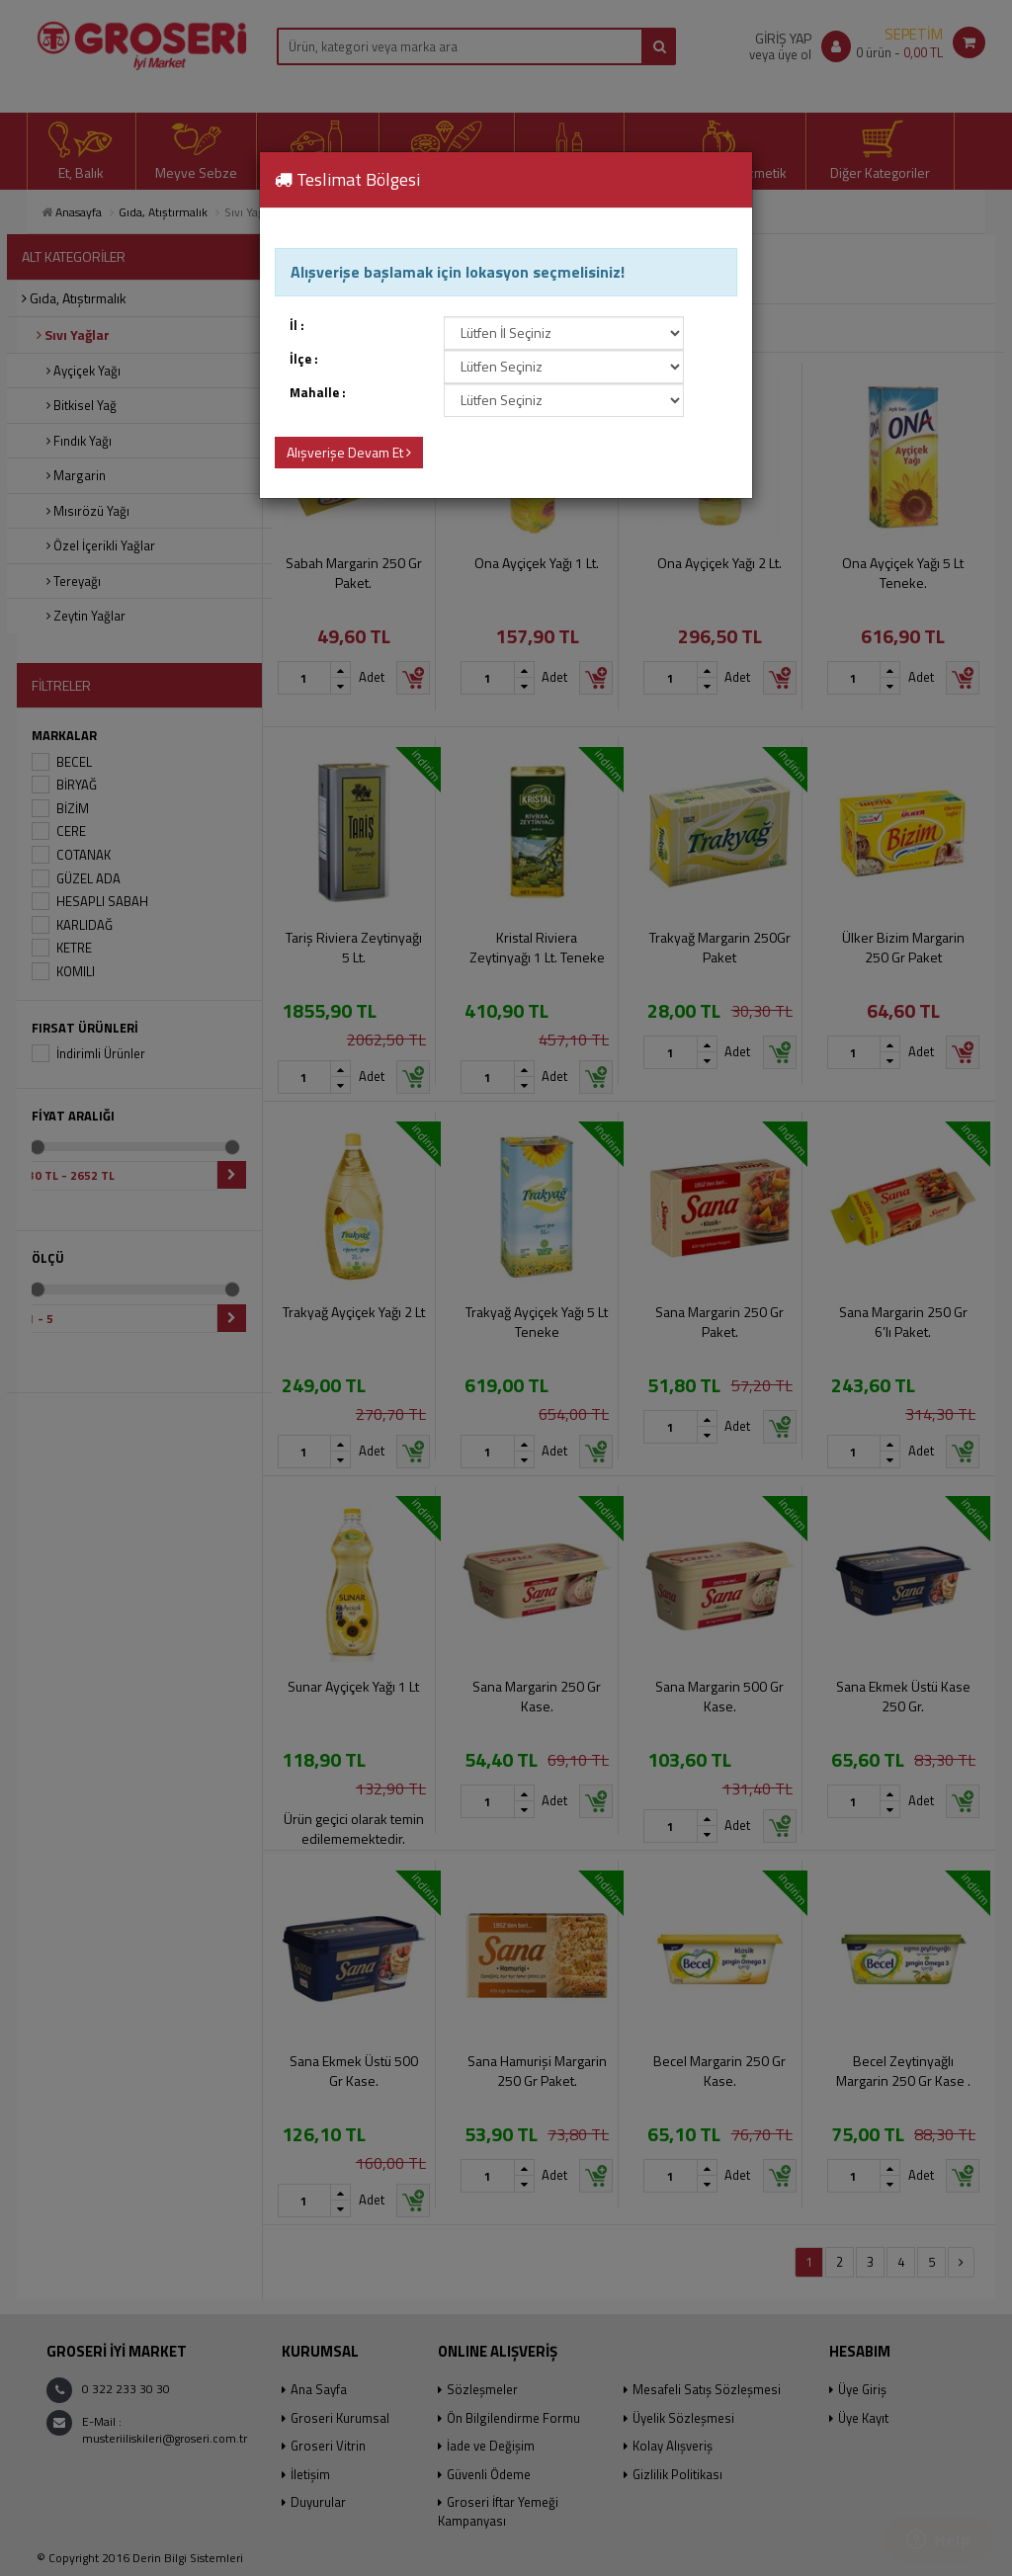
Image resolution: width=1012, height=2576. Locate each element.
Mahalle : (318, 392)
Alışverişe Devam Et (349, 452)
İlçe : (304, 359)
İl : (297, 325)
